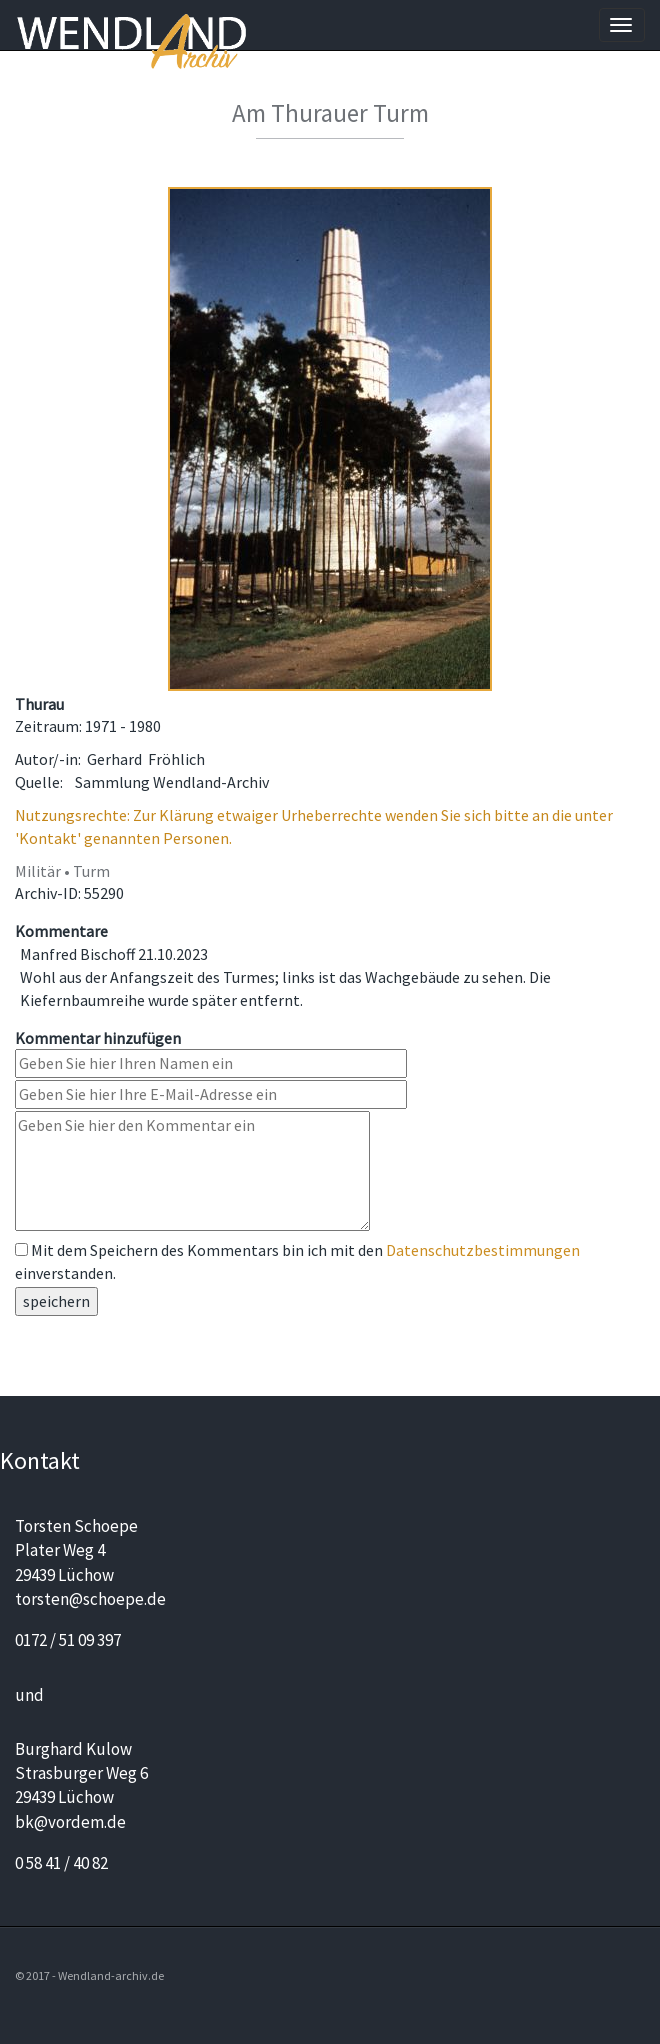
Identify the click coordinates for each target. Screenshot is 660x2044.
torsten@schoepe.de (90, 1599)
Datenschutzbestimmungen (483, 1250)
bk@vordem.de (70, 1822)
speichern (56, 1301)
